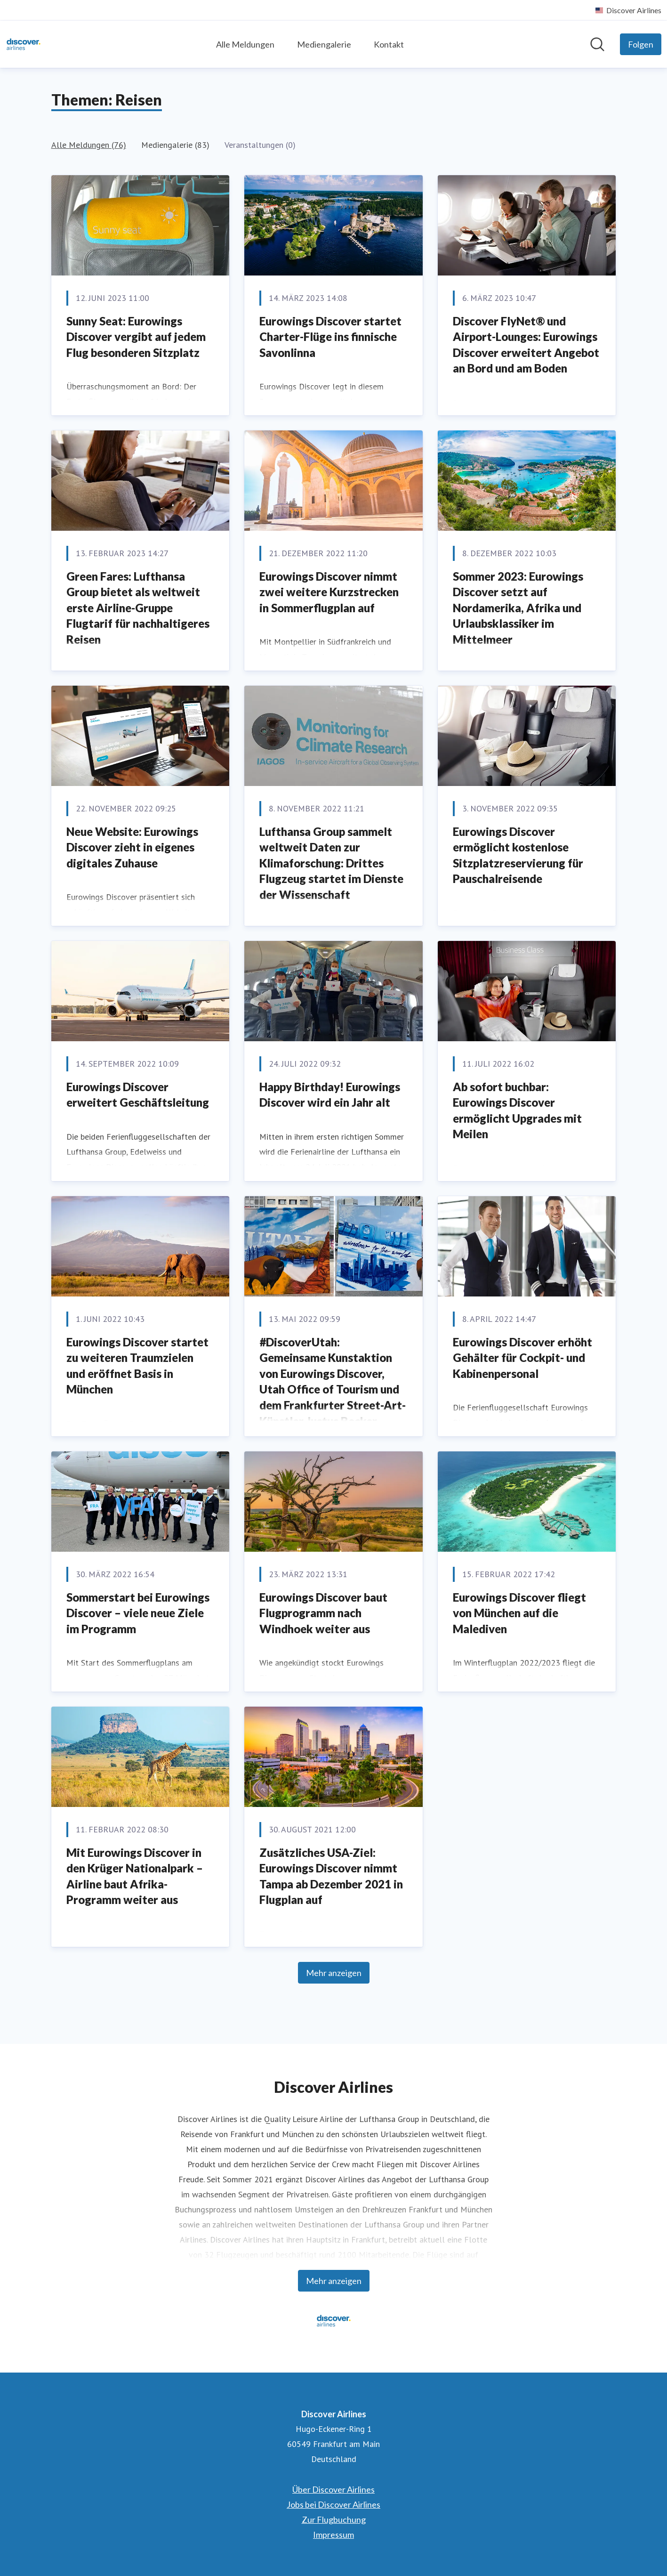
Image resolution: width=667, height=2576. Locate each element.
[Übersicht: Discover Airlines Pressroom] (23, 44)
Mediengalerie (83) (175, 144)
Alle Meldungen (245, 44)
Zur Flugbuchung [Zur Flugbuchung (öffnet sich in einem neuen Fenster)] (334, 2519)
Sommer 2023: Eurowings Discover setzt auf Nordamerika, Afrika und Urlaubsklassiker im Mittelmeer (518, 607)
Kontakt (389, 44)
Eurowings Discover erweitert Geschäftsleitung (137, 1095)
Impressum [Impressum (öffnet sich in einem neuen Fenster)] (333, 2534)
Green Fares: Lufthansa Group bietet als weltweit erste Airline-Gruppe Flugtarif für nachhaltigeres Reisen (137, 607)
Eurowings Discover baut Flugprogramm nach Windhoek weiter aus (323, 1613)
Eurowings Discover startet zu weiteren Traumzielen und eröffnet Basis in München (137, 1365)
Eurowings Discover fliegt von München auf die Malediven (519, 1613)
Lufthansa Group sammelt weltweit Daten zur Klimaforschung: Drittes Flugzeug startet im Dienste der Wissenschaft (331, 863)
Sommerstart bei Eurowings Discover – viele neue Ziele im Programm (137, 1613)
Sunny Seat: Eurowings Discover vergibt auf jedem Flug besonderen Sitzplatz (136, 336)
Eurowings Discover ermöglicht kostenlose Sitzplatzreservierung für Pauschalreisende (518, 855)
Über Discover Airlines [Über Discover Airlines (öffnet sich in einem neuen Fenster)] (333, 2489)
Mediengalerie (324, 44)
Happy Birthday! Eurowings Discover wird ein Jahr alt (329, 1095)
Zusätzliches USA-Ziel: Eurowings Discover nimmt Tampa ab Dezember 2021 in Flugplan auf (331, 1876)
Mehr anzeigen (334, 1973)
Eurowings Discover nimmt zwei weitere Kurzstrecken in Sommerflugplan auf (329, 592)
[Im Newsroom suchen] (597, 44)
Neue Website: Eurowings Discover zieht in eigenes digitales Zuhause (132, 847)
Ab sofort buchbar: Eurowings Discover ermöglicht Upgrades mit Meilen (517, 1110)
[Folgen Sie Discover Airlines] (640, 44)
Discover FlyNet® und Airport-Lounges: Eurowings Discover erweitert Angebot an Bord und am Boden (526, 344)
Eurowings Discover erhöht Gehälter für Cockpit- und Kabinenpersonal (522, 1357)
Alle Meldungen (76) (88, 144)
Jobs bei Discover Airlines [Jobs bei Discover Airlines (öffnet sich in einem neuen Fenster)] (333, 2504)
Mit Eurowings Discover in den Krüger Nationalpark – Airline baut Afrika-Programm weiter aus (134, 1876)
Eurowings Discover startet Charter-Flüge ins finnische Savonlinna (330, 336)
